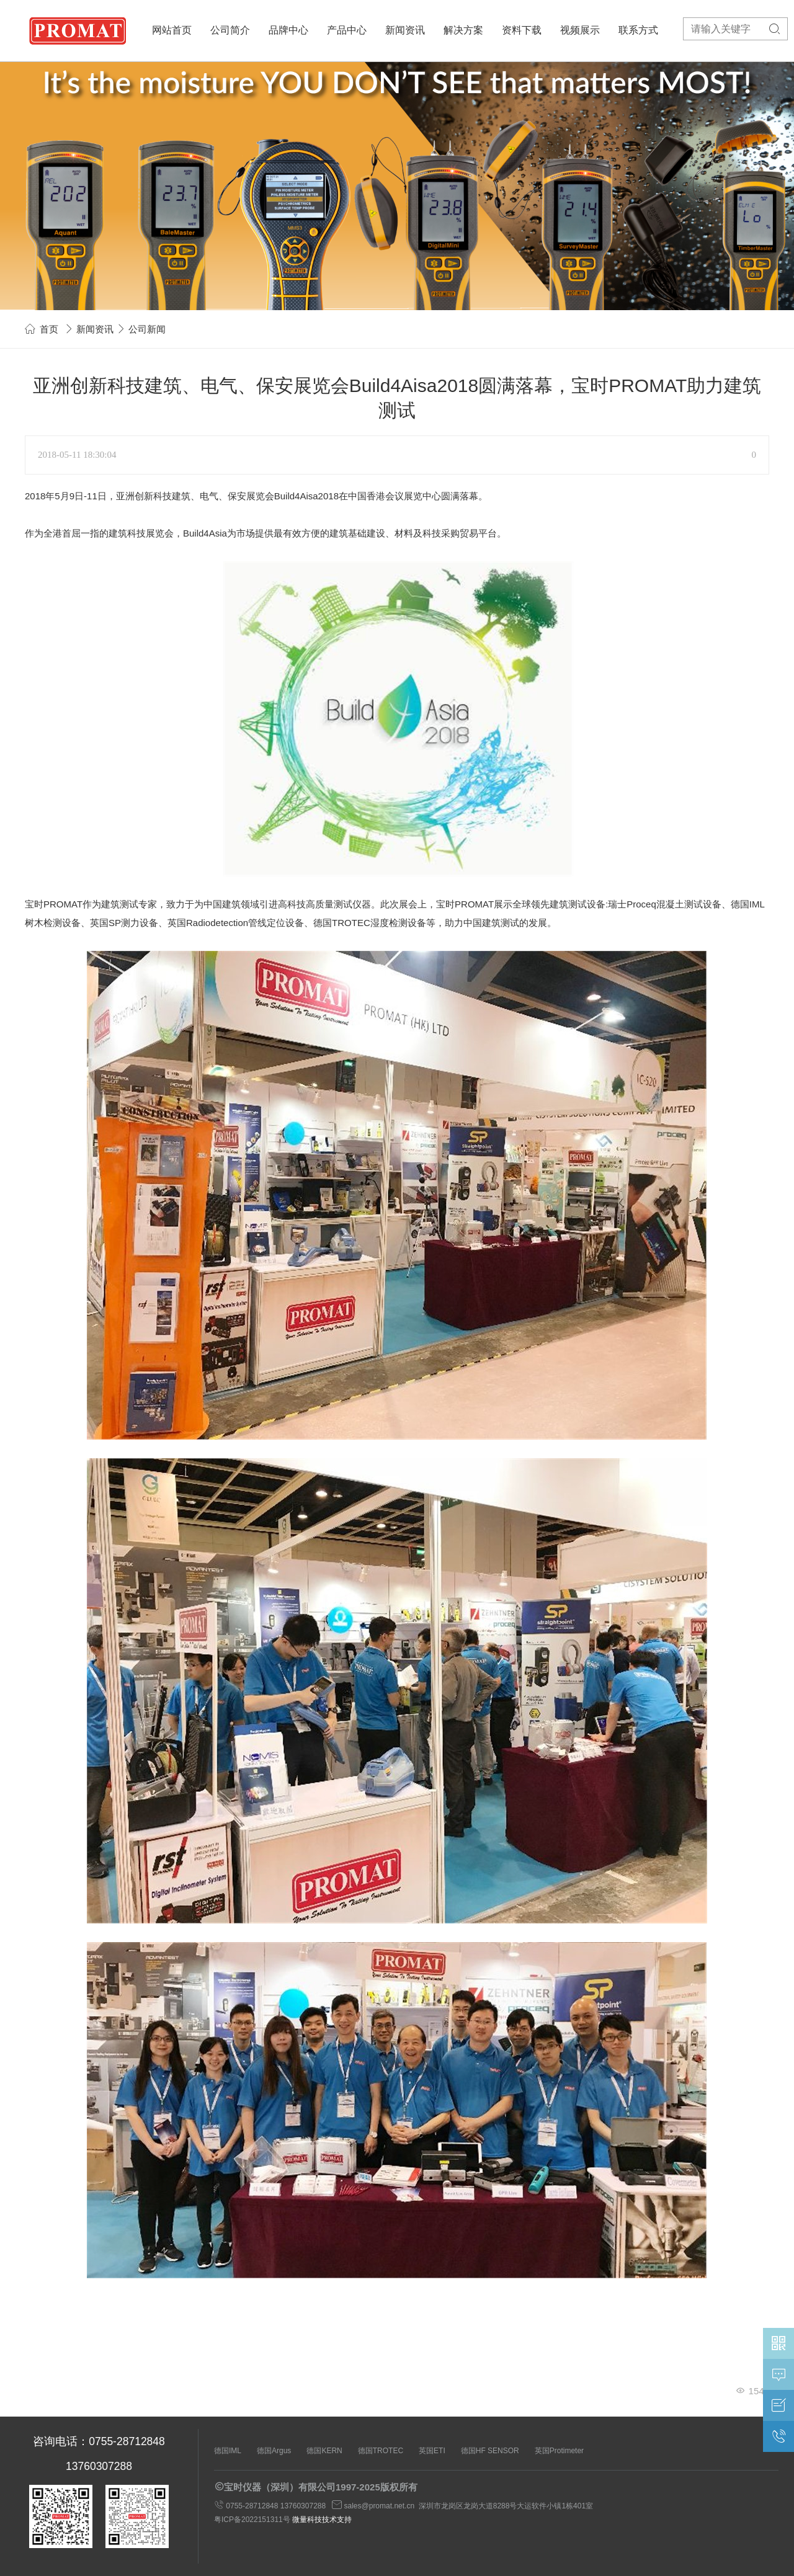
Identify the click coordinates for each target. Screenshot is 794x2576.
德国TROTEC (380, 2450)
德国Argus (274, 2450)
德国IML (227, 2450)
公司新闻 (147, 329)
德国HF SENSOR (490, 2450)
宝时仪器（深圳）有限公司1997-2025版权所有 (320, 2487)
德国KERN (324, 2450)
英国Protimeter (559, 2450)
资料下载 (522, 30)
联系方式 (638, 30)
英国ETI (432, 2450)
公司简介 (230, 30)
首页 (49, 329)
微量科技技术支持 (322, 2519)
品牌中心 (288, 30)
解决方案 (463, 30)
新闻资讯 (405, 30)
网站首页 (172, 30)
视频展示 (580, 30)
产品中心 (347, 30)
